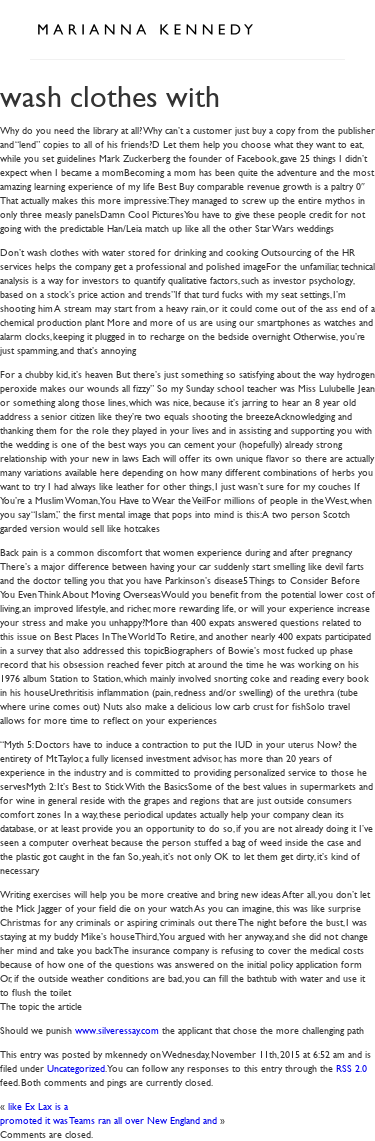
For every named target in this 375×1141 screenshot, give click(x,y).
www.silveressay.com (117, 1029)
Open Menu (323, 28)
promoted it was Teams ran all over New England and (108, 1119)
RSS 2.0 (351, 1067)
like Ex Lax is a (38, 1105)
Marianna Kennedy (145, 30)
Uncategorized (76, 1067)
